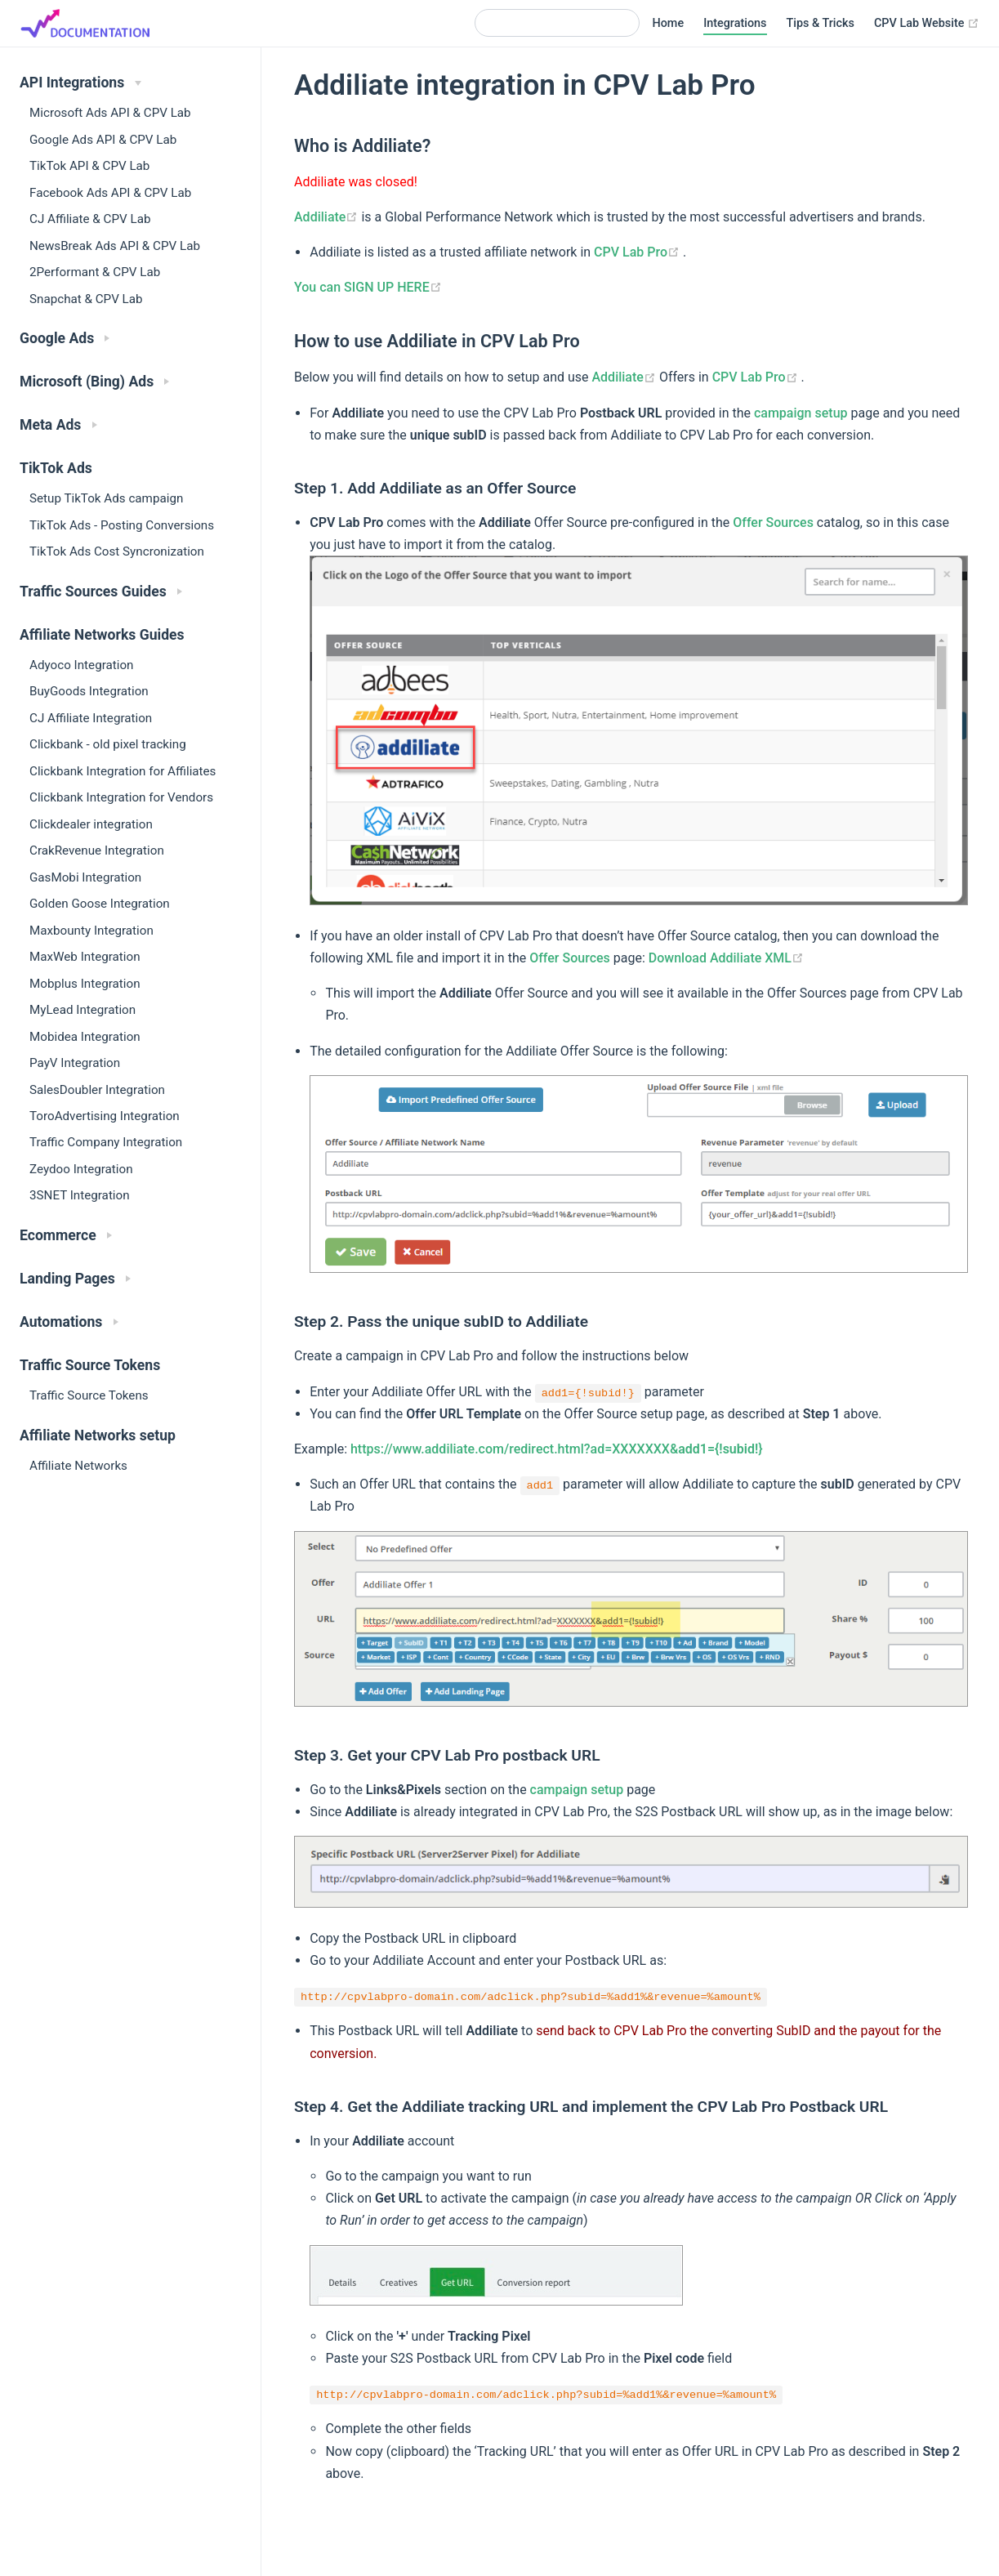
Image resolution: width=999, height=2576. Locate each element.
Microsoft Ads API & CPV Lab (110, 112)
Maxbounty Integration (91, 930)
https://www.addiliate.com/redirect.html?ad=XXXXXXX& (556, 1449)
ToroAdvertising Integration (104, 1116)
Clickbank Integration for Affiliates (122, 771)
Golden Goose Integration (99, 903)
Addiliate (327, 217)
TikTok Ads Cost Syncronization (116, 551)
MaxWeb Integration (84, 956)
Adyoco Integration (81, 665)
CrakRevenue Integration (96, 850)
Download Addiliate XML (726, 958)
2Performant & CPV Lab (94, 272)
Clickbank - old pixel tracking (107, 744)
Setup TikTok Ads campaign (106, 498)
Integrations (734, 23)
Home (669, 23)
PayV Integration (74, 1063)
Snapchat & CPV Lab (86, 299)
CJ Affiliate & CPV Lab (89, 219)
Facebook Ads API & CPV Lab (110, 192)
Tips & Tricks (820, 23)
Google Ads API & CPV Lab (102, 139)
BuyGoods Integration (89, 691)
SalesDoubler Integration (97, 1090)
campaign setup (801, 413)
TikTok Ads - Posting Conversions (121, 525)
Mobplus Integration (84, 983)
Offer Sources (773, 522)
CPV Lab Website (926, 24)
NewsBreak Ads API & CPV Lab (114, 246)
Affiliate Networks (78, 1465)
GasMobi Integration (85, 877)
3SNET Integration (79, 1195)
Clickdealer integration (91, 824)
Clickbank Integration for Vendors (121, 797)
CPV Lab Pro (638, 252)
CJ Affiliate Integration (90, 718)
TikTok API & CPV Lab (89, 165)
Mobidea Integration (84, 1036)
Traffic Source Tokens (89, 1395)
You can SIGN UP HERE (368, 287)
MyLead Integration (82, 1009)
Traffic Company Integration (105, 1142)
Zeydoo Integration (81, 1169)
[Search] (557, 23)
